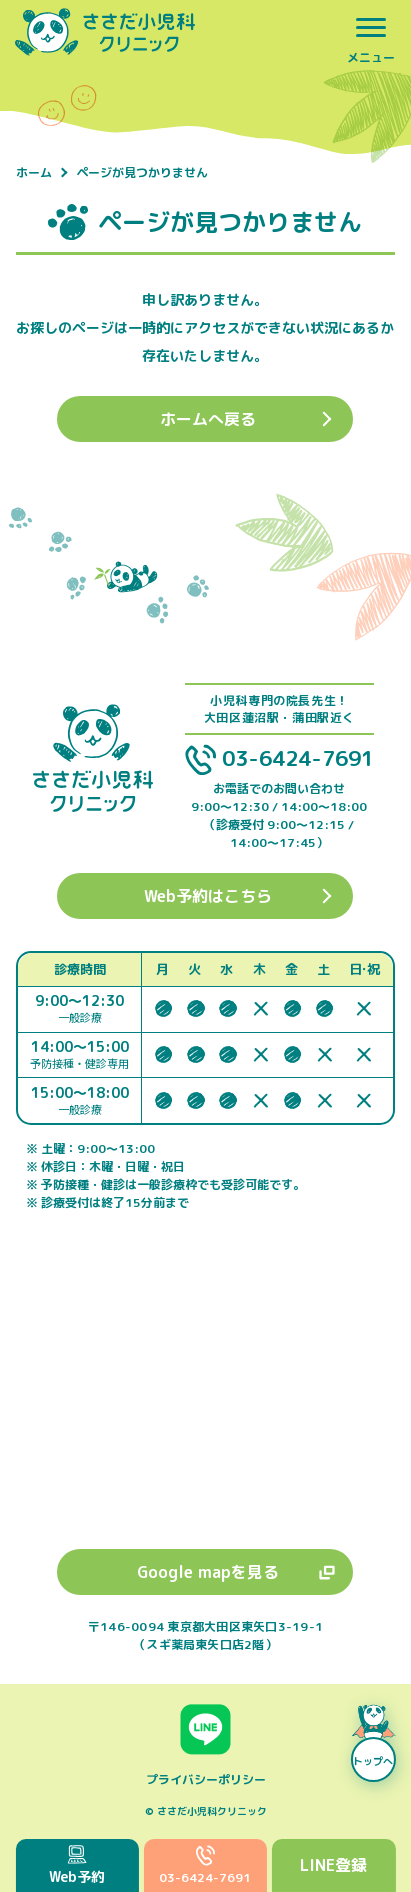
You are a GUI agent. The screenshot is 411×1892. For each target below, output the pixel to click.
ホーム (34, 173)
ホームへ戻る (208, 419)
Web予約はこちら (208, 896)
